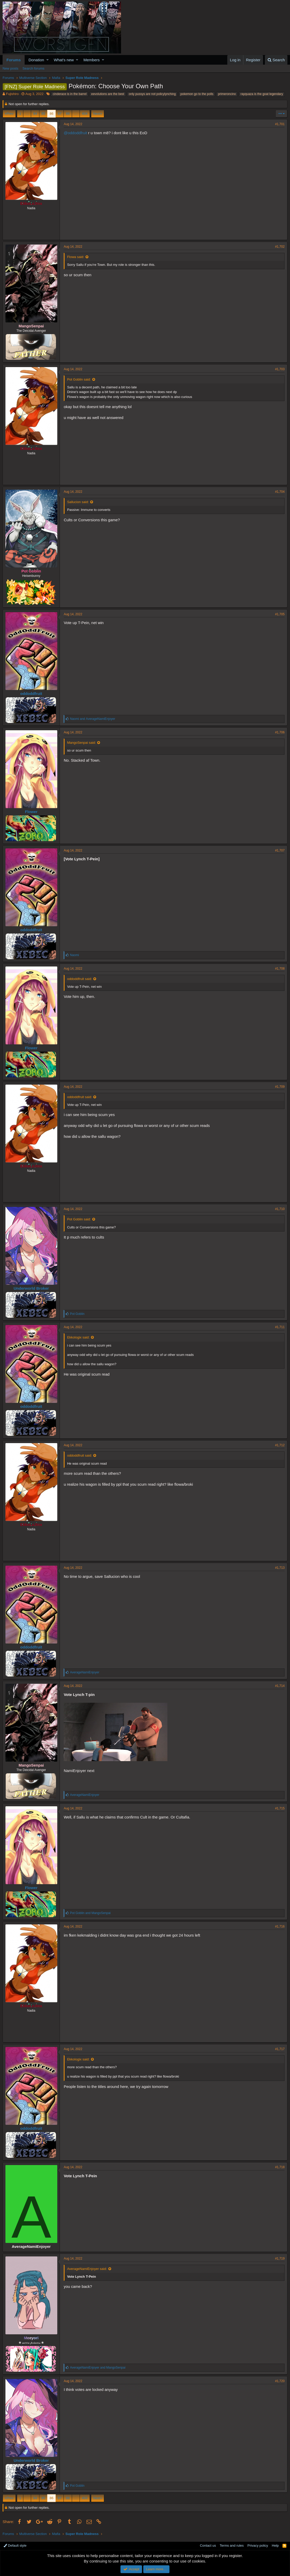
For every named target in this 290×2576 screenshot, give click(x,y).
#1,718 (280, 2167)
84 (35, 114)
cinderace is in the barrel (70, 94)
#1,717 (280, 2049)
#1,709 (280, 1086)
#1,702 (280, 246)
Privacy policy (257, 2545)
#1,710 (280, 1209)
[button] (47, 60)
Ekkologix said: (78, 1337)
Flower (31, 811)
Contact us (208, 2545)
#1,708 (280, 968)
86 (51, 114)
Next (96, 114)
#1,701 (280, 124)
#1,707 (280, 850)
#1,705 (280, 614)
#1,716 (280, 1926)
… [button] (27, 114)
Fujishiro (12, 94)
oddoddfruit (31, 693)
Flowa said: (75, 257)
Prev (9, 114)
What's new (64, 60)
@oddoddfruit (75, 133)
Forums (13, 60)
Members (91, 60)
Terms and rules (232, 2545)
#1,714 (280, 1686)
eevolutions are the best (107, 94)
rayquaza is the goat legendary (262, 94)
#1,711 (280, 1327)
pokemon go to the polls (196, 94)
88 (67, 114)
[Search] (276, 60)
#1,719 (280, 2258)
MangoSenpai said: (81, 743)
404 (85, 114)
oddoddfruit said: (79, 979)
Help (275, 2545)
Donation (36, 60)
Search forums (34, 68)
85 (43, 114)
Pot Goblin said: (79, 379)
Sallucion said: (78, 502)
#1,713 (280, 1568)
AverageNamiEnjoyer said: (87, 2269)
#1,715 (280, 1808)
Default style (15, 2545)
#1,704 (280, 491)
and (92, 719)
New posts (10, 68)
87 (59, 114)
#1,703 (280, 369)
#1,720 (280, 2381)
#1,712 (280, 1445)
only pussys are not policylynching (152, 94)
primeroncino (227, 94)
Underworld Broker (31, 1288)
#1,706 (280, 732)
